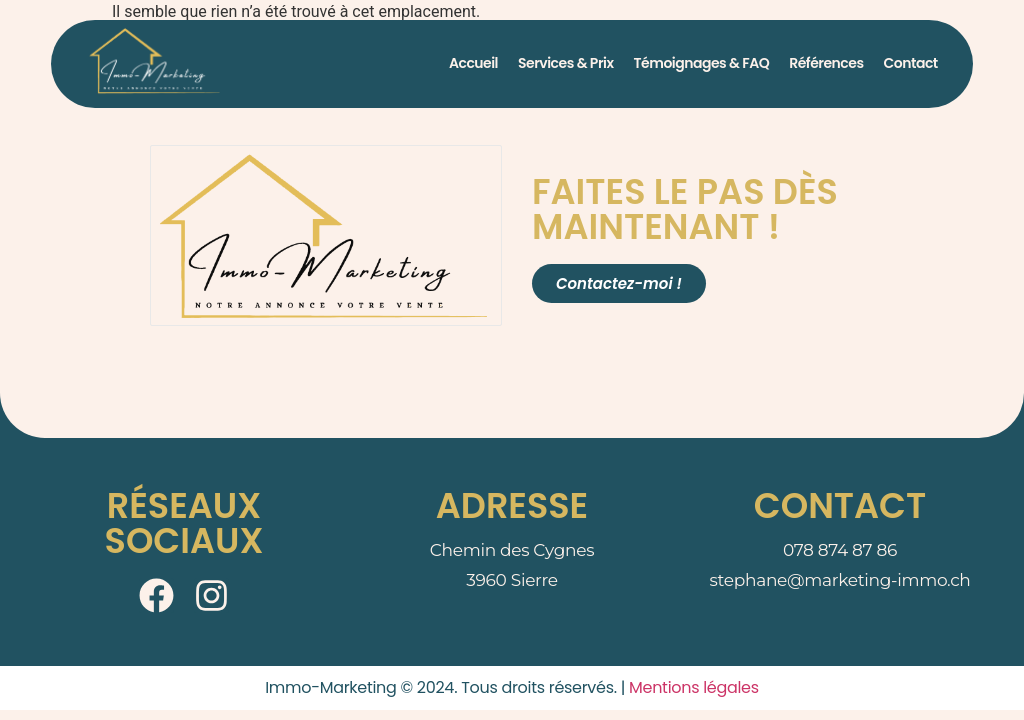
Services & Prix (565, 63)
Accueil (473, 63)
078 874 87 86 (840, 550)
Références (826, 63)
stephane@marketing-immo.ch (840, 580)
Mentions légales (694, 687)
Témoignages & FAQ (702, 63)
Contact (911, 63)
